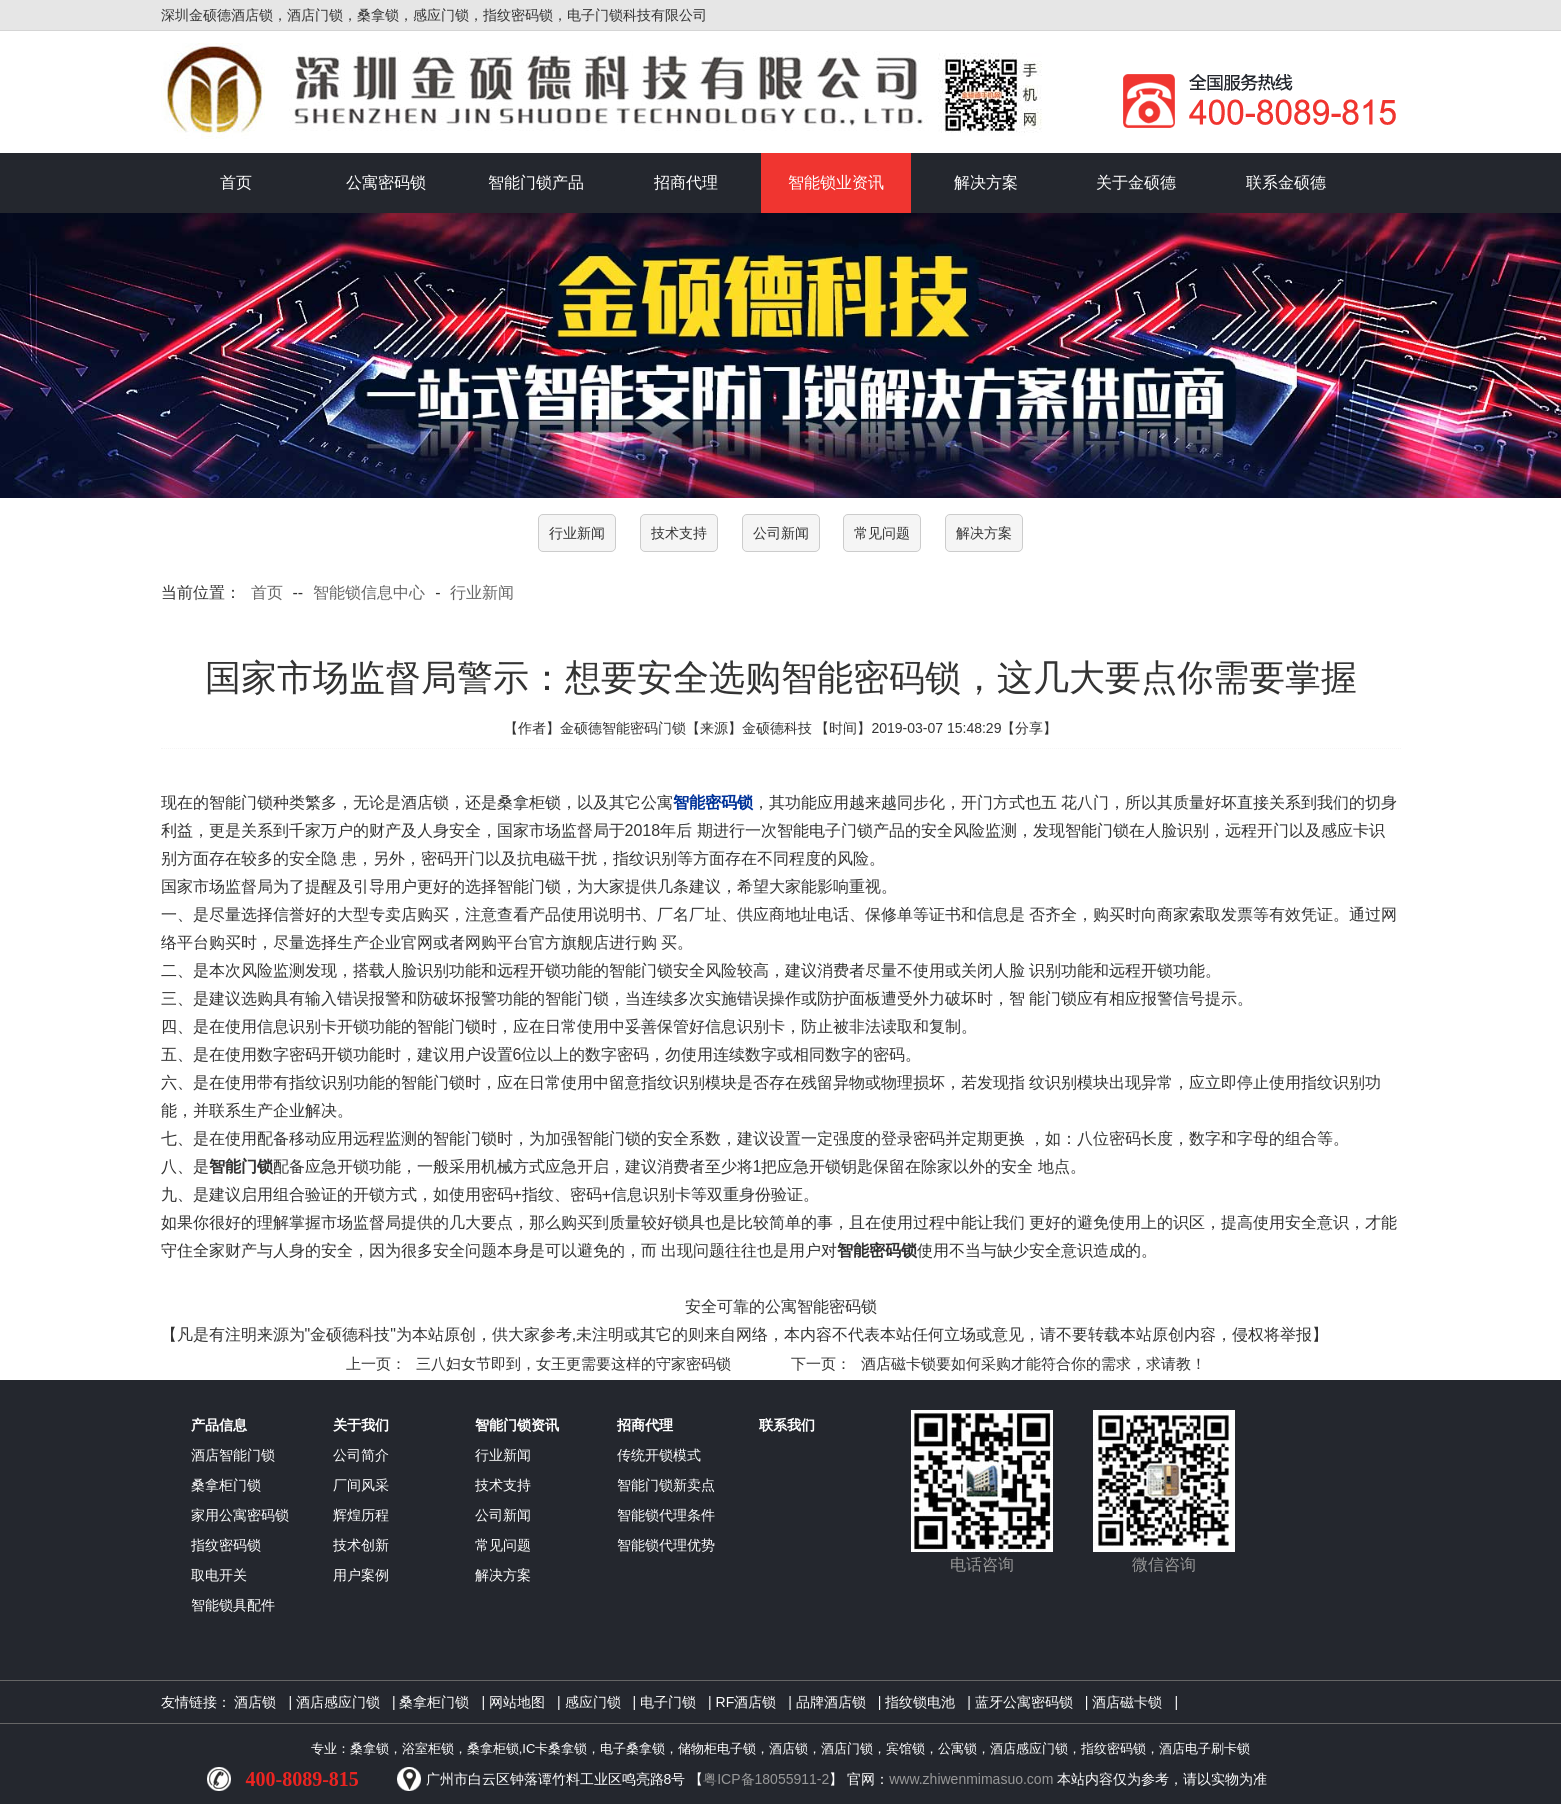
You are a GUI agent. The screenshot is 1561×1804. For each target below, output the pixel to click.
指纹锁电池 (920, 1702)
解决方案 (986, 182)
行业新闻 (577, 533)
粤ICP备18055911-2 (766, 1779)
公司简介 (361, 1455)
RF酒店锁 (746, 1702)
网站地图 (517, 1702)
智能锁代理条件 (666, 1515)
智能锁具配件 (233, 1605)
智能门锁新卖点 (666, 1485)
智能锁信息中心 (369, 592)
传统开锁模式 (659, 1455)
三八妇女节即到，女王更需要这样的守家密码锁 (573, 1363)
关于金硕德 (1136, 182)
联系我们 (787, 1425)
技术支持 (679, 533)
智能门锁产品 (536, 182)
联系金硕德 (1286, 182)
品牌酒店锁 (831, 1702)
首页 (236, 182)
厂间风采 (361, 1485)
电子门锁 (668, 1702)
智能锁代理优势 (666, 1545)
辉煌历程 (361, 1515)
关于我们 (361, 1425)
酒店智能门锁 (233, 1455)
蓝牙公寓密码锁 (1024, 1702)
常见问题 (882, 533)
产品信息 (219, 1425)
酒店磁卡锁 (1127, 1702)
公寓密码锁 (386, 182)
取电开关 (219, 1575)
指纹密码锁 (226, 1545)
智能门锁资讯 (517, 1425)
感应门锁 (593, 1702)
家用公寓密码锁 (240, 1515)
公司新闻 (781, 533)
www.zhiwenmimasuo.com (971, 1779)
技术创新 (361, 1545)
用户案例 (361, 1575)
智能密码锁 (713, 802)
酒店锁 (255, 1702)
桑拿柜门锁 (226, 1485)
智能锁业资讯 (836, 182)
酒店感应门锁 (338, 1702)
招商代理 (686, 182)
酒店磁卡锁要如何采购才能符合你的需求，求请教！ (1033, 1363)
